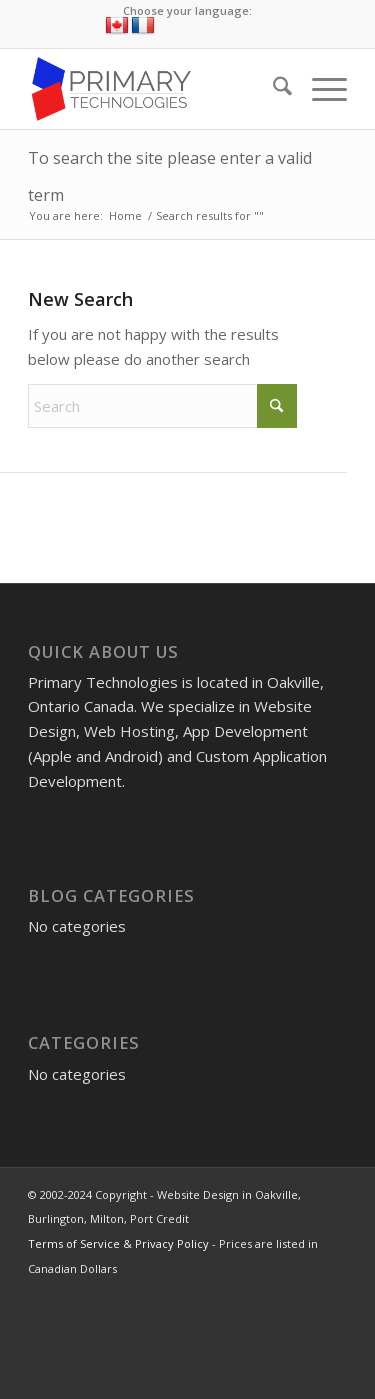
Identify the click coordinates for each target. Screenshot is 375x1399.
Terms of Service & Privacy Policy (118, 1243)
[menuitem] (272, 89)
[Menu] (319, 89)
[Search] (272, 89)
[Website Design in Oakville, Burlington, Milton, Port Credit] (155, 89)
